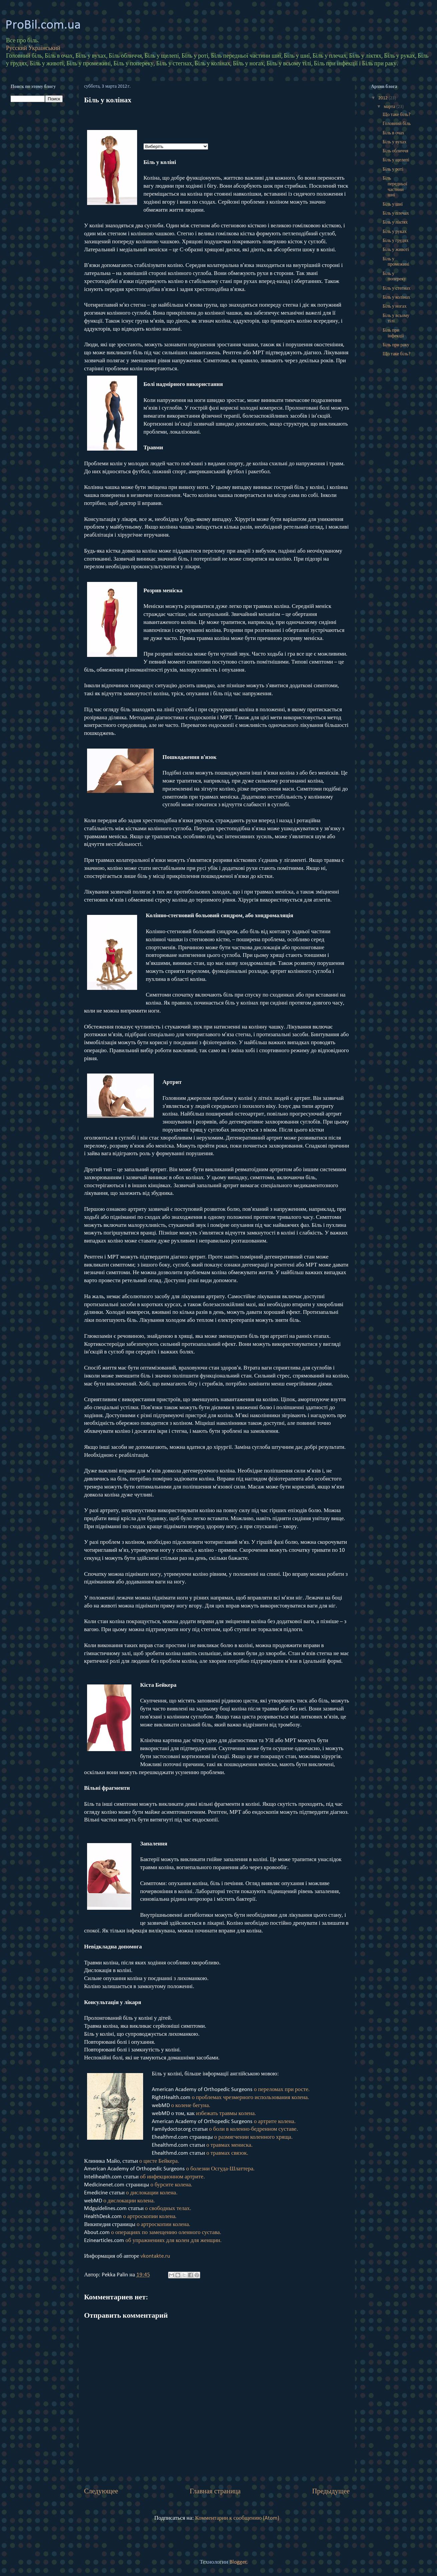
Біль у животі (396, 249)
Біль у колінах (396, 297)
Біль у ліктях (395, 222)
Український (44, 48)
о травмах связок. (227, 2153)
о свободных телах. (168, 2208)
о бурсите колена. (171, 2185)
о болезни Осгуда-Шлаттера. (220, 2169)
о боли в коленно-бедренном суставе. (253, 2129)
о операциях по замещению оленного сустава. (166, 2232)
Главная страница (215, 2491)
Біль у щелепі (396, 160)
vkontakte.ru (155, 2256)
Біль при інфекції (393, 333)
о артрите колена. (275, 2121)
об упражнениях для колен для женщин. (173, 2240)
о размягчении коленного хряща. (253, 2137)
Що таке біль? (396, 114)
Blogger (238, 2562)
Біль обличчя (395, 151)
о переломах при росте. (282, 2089)
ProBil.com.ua (43, 25)
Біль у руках (395, 231)
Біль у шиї (393, 204)
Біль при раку (396, 345)
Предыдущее (331, 2491)
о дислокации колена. (151, 2193)
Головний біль (397, 123)
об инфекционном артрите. (172, 2177)
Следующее (101, 2491)
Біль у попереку (394, 276)
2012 (383, 98)
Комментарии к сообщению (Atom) (237, 2518)
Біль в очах (393, 133)
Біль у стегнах (396, 288)
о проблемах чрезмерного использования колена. (250, 2097)
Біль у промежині (396, 262)
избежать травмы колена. (226, 2113)
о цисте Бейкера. (159, 2161)
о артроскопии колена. (149, 2216)
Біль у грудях (396, 240)
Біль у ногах (395, 306)
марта (390, 106)
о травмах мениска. (229, 2145)
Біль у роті (393, 169)
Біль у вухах (394, 142)
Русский (16, 48)
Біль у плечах (396, 213)
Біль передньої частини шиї (395, 187)
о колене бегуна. (190, 2105)
